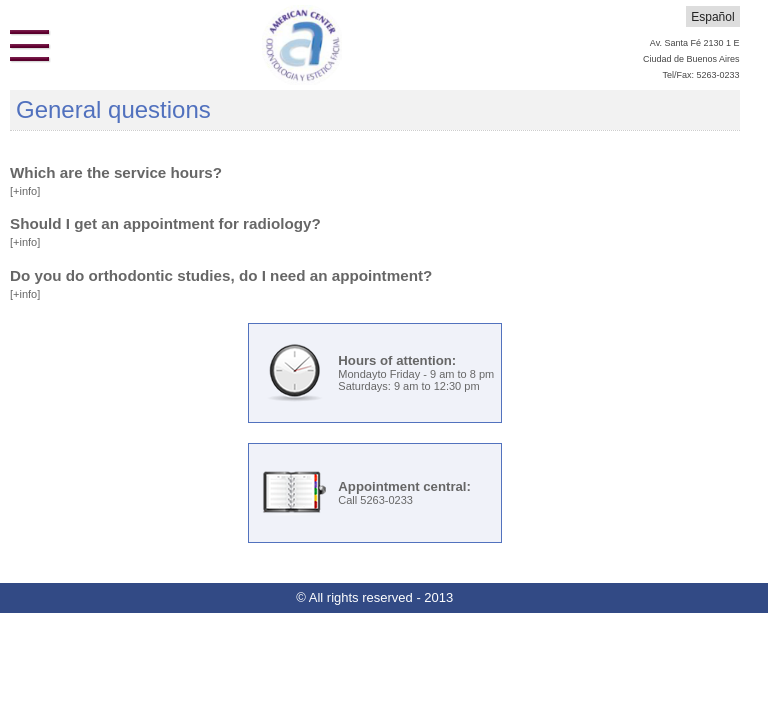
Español (712, 17)
